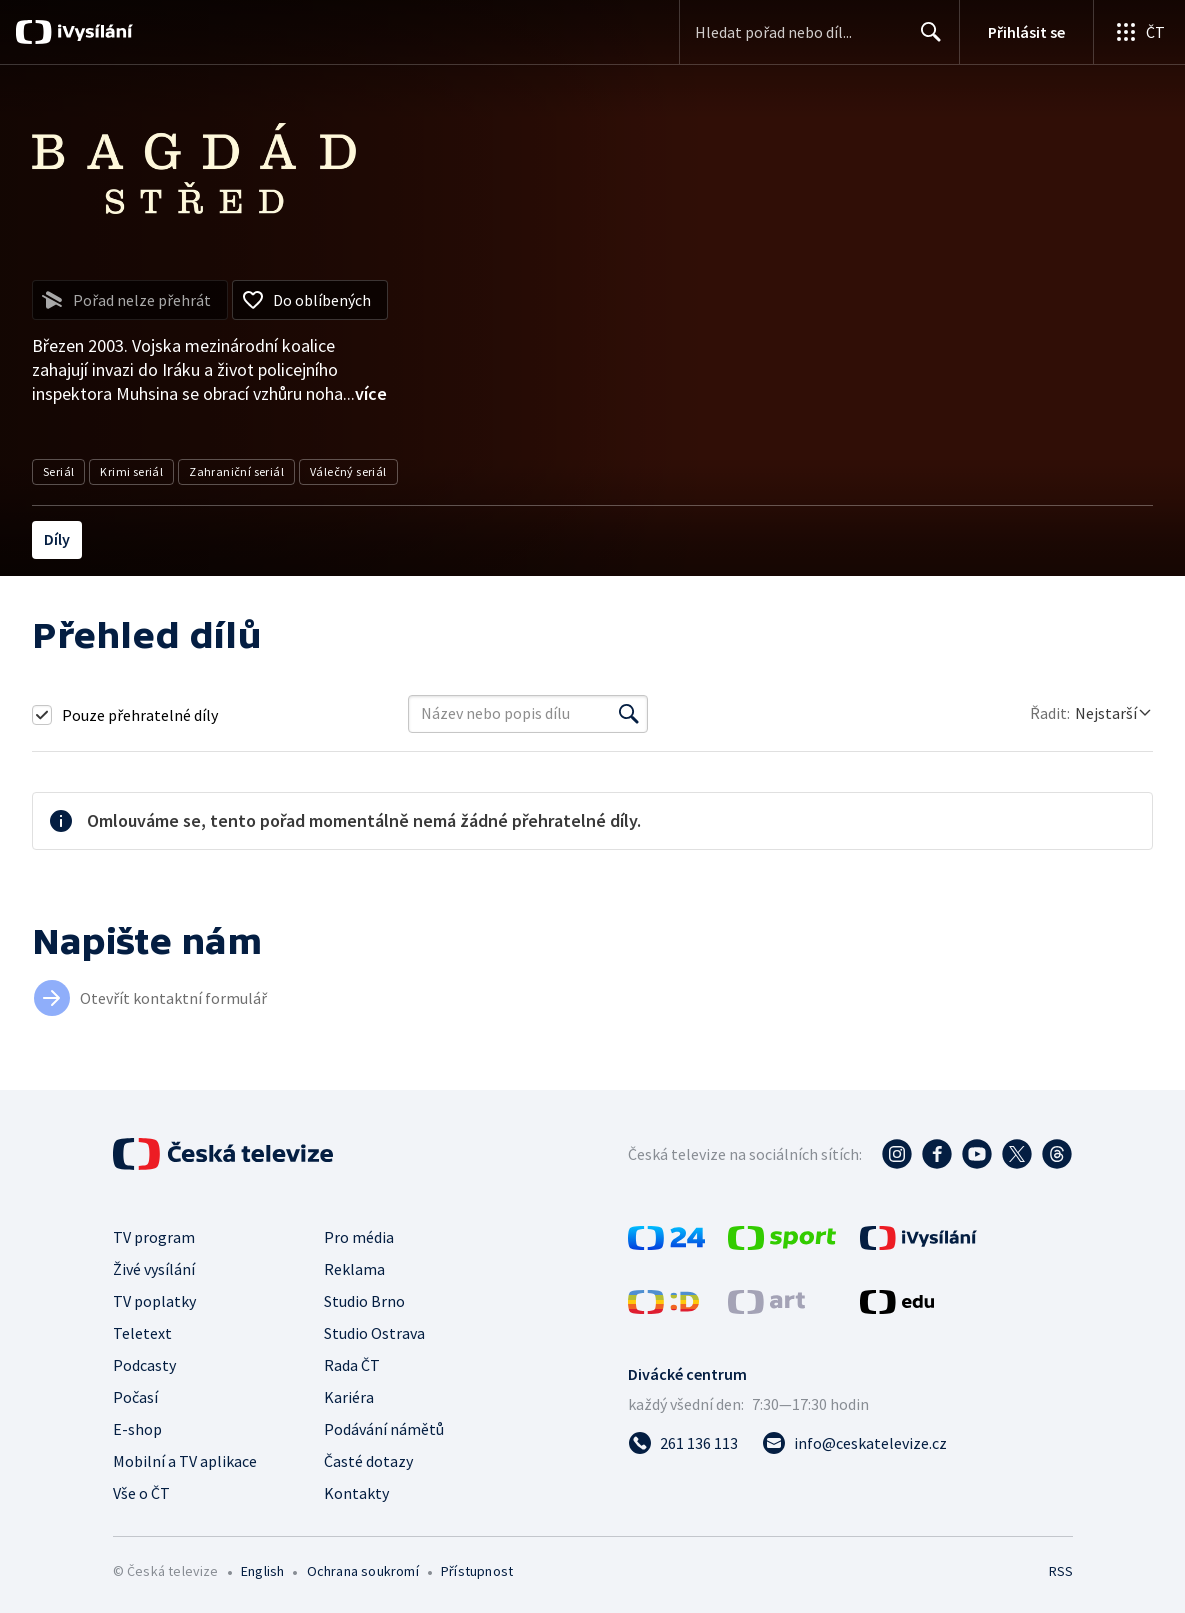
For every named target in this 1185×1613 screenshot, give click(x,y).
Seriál (58, 471)
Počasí (135, 1397)
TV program (154, 1237)
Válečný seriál (348, 471)
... (365, 393)
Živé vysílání (154, 1269)
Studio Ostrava (374, 1333)
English (262, 1571)
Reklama (354, 1269)
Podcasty (144, 1365)
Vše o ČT (141, 1493)
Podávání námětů (384, 1429)
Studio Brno (364, 1301)
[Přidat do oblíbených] (310, 300)
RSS (1060, 1571)
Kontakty (356, 1493)
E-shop (137, 1429)
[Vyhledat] (629, 714)
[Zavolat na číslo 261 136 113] (683, 1443)
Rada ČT (352, 1365)
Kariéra (349, 1397)
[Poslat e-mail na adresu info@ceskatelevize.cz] (854, 1443)
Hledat (925, 40)
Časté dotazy (368, 1461)
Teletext (142, 1333)
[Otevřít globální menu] (1139, 32)
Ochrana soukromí (363, 1571)
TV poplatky (154, 1301)
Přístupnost (477, 1571)
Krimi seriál (131, 471)
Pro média (359, 1237)
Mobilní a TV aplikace (185, 1461)
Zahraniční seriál (236, 471)
